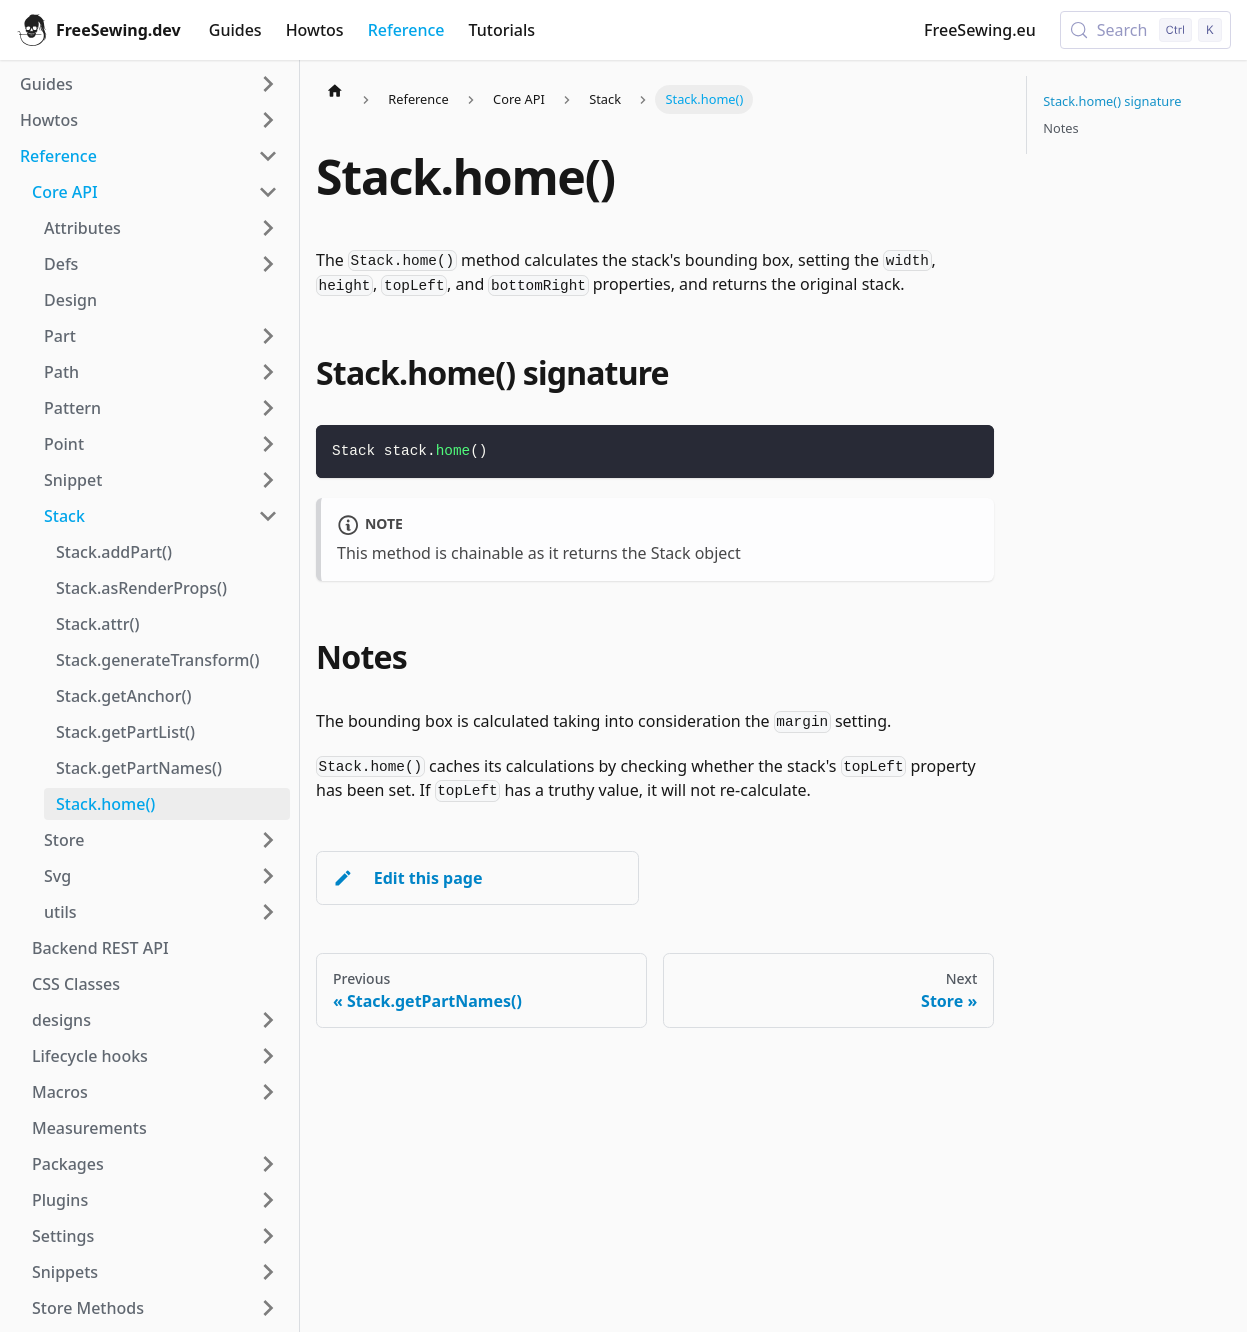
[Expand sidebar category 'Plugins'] (268, 1200)
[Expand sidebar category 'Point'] (268, 444)
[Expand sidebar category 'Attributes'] (268, 228)
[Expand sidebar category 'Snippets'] (268, 1272)
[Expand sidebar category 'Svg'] (268, 876)
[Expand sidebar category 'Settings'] (268, 1236)
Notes (1060, 128)
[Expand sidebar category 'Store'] (268, 840)
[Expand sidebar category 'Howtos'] (268, 120)
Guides (235, 30)
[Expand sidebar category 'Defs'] (268, 264)
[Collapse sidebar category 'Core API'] (268, 192)
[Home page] (335, 90)
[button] (155, 1020)
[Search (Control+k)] (1145, 30)
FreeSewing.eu (980, 30)
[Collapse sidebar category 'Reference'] (268, 156)
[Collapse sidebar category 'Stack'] (268, 516)
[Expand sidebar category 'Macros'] (268, 1092)
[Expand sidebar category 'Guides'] (268, 84)
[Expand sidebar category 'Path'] (268, 372)
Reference (406, 30)
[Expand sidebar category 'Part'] (268, 336)
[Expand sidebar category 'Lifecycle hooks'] (268, 1056)
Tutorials (502, 30)
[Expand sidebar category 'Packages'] (268, 1164)
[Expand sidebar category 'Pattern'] (268, 408)
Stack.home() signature (1112, 101)
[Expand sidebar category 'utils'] (268, 912)
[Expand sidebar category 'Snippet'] (268, 480)
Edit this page (407, 878)
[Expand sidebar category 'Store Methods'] (268, 1308)
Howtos (315, 30)
